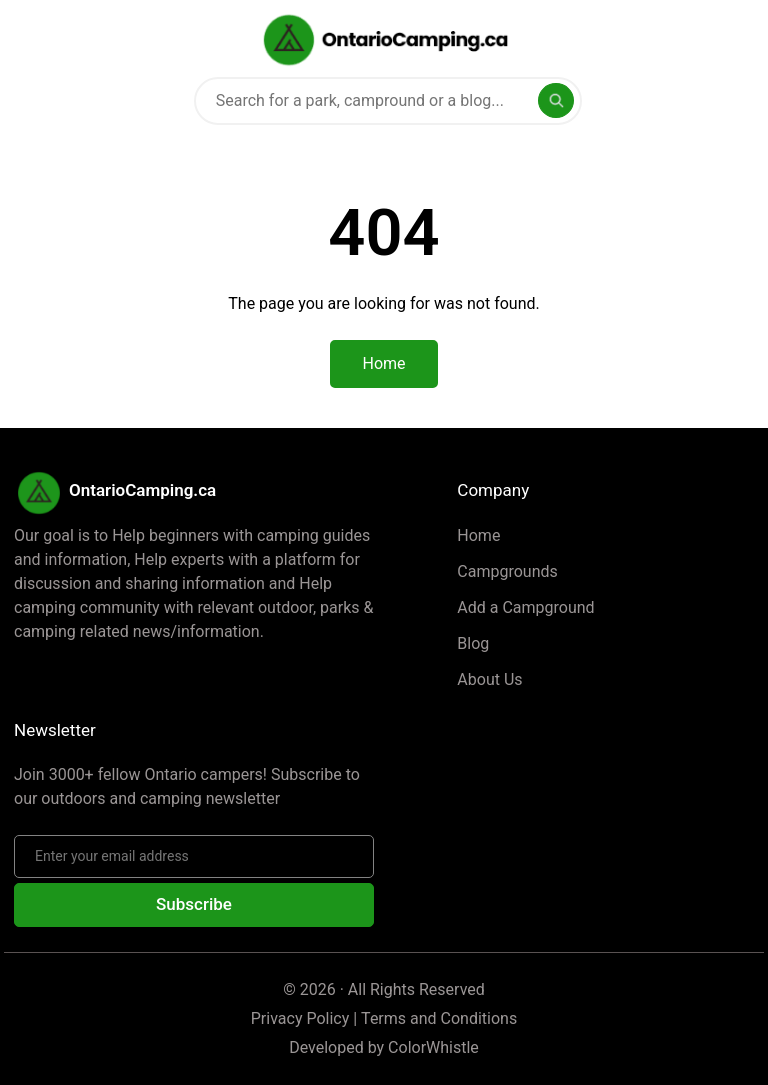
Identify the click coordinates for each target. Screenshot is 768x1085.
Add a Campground (525, 607)
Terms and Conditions (439, 1018)
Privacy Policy (300, 1018)
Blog (473, 643)
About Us (489, 679)
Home (478, 535)
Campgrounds (507, 571)
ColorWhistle (433, 1047)
